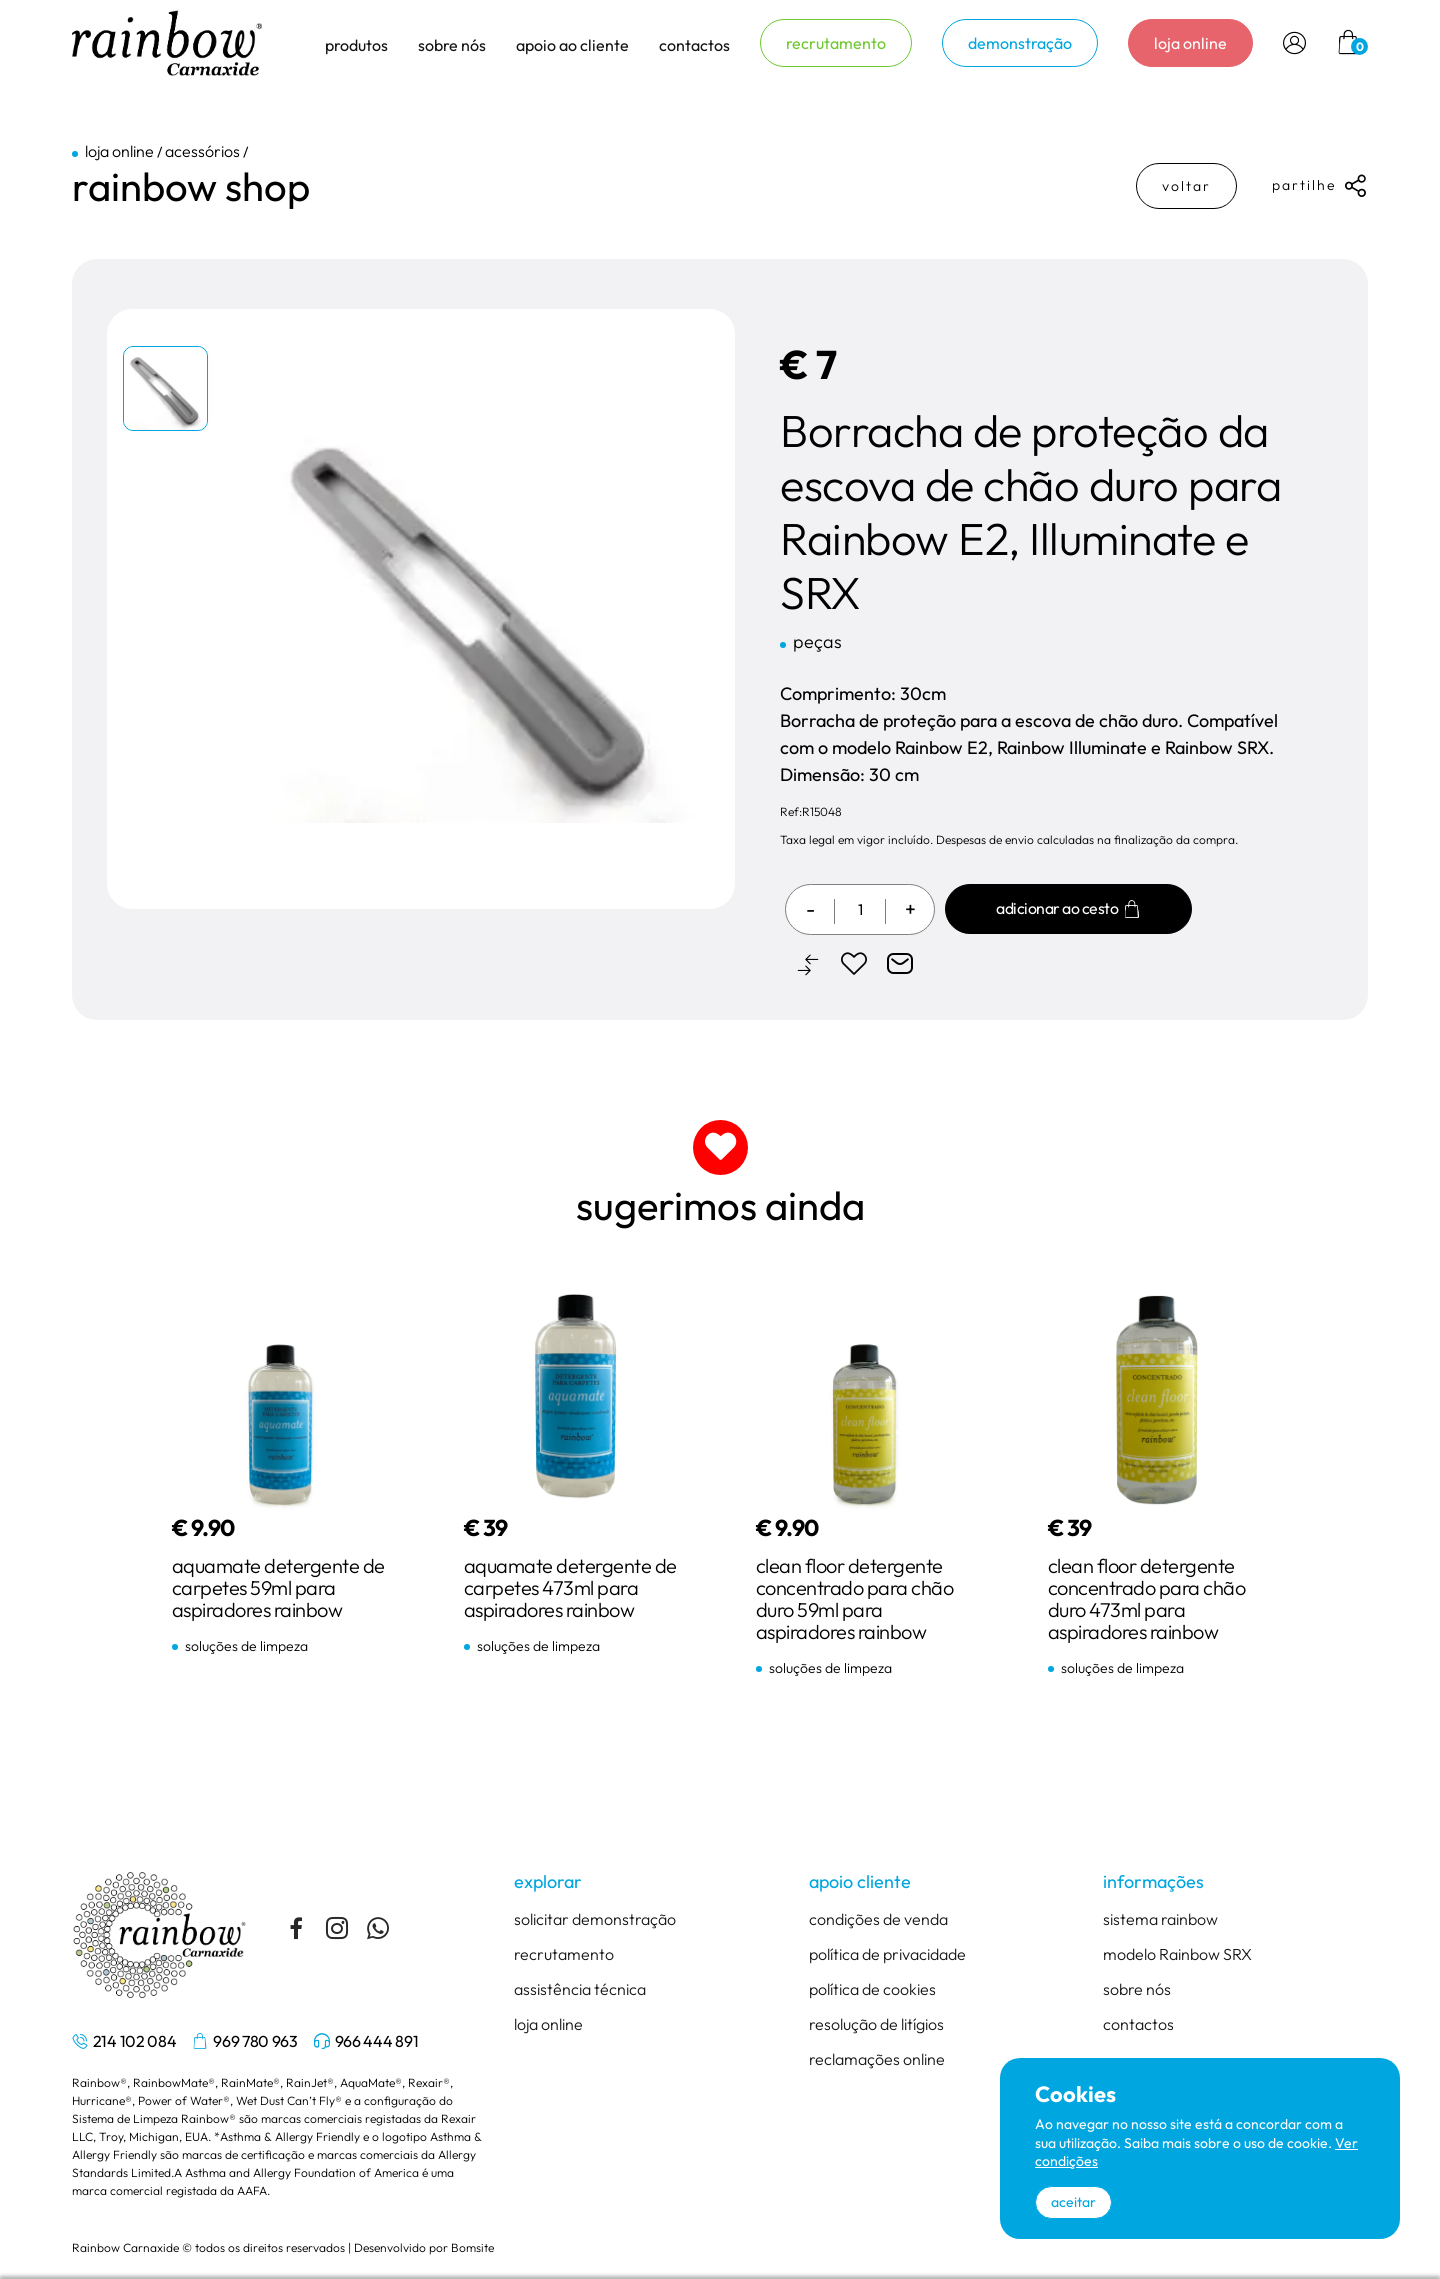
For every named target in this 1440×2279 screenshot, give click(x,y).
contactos (694, 45)
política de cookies (872, 1989)
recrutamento (836, 43)
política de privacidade (887, 1954)
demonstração (1020, 43)
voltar (1186, 186)
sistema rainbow (1160, 1919)
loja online (1190, 43)
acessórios (202, 151)
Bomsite (472, 2247)
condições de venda (878, 1919)
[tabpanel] (167, 393)
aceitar (1073, 2202)
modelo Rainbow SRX (1177, 1954)
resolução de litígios (876, 2024)
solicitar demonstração (595, 1919)
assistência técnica (580, 1989)
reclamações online (877, 2059)
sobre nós (1137, 1989)
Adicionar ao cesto (1068, 909)
